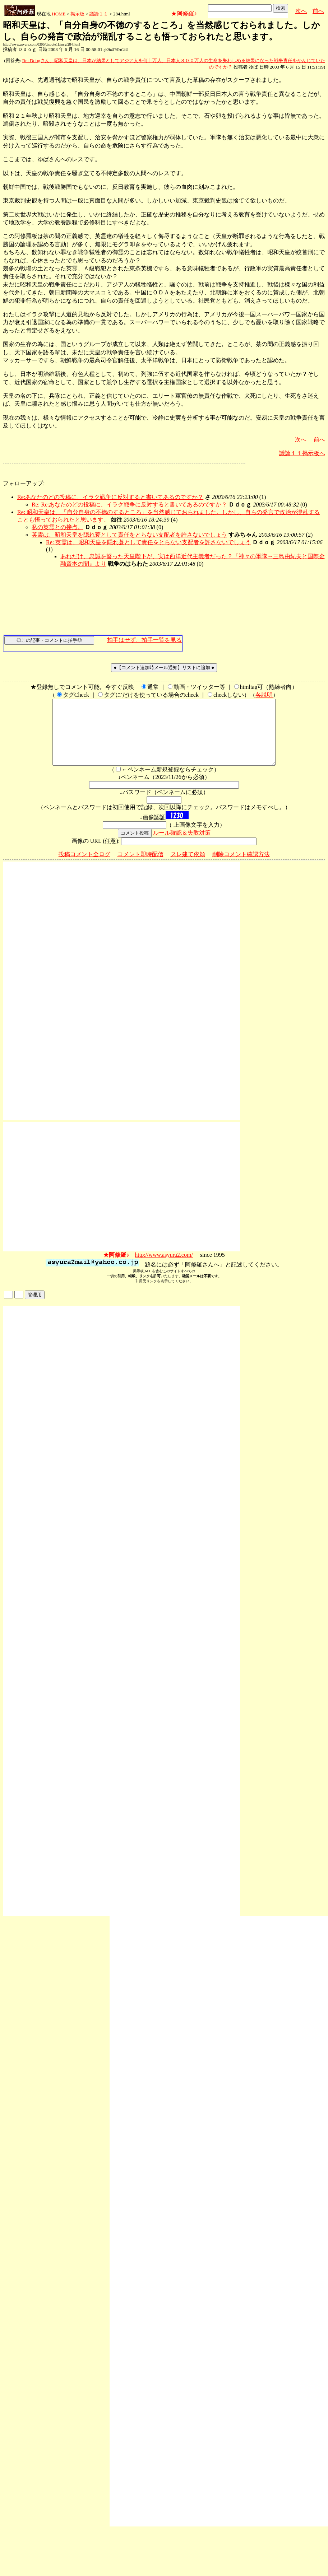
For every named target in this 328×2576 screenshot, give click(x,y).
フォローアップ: (24, 483)
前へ (318, 11)
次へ (301, 11)
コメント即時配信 (140, 867)
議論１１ (98, 14)
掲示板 (77, 14)
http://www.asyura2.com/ (164, 1268)
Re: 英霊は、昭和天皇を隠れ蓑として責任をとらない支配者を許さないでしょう (148, 542)
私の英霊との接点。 (57, 527)
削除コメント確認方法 (241, 867)
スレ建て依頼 (188, 867)
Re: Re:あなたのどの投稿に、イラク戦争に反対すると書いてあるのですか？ (129, 504)
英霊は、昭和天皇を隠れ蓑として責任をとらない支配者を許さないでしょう (129, 535)
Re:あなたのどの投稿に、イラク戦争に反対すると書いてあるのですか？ (110, 497)
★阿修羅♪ (184, 13)
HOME (58, 14)
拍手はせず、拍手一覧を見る (144, 640)
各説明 (264, 695)
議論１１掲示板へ (302, 453)
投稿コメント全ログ (84, 867)
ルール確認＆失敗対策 (182, 846)
